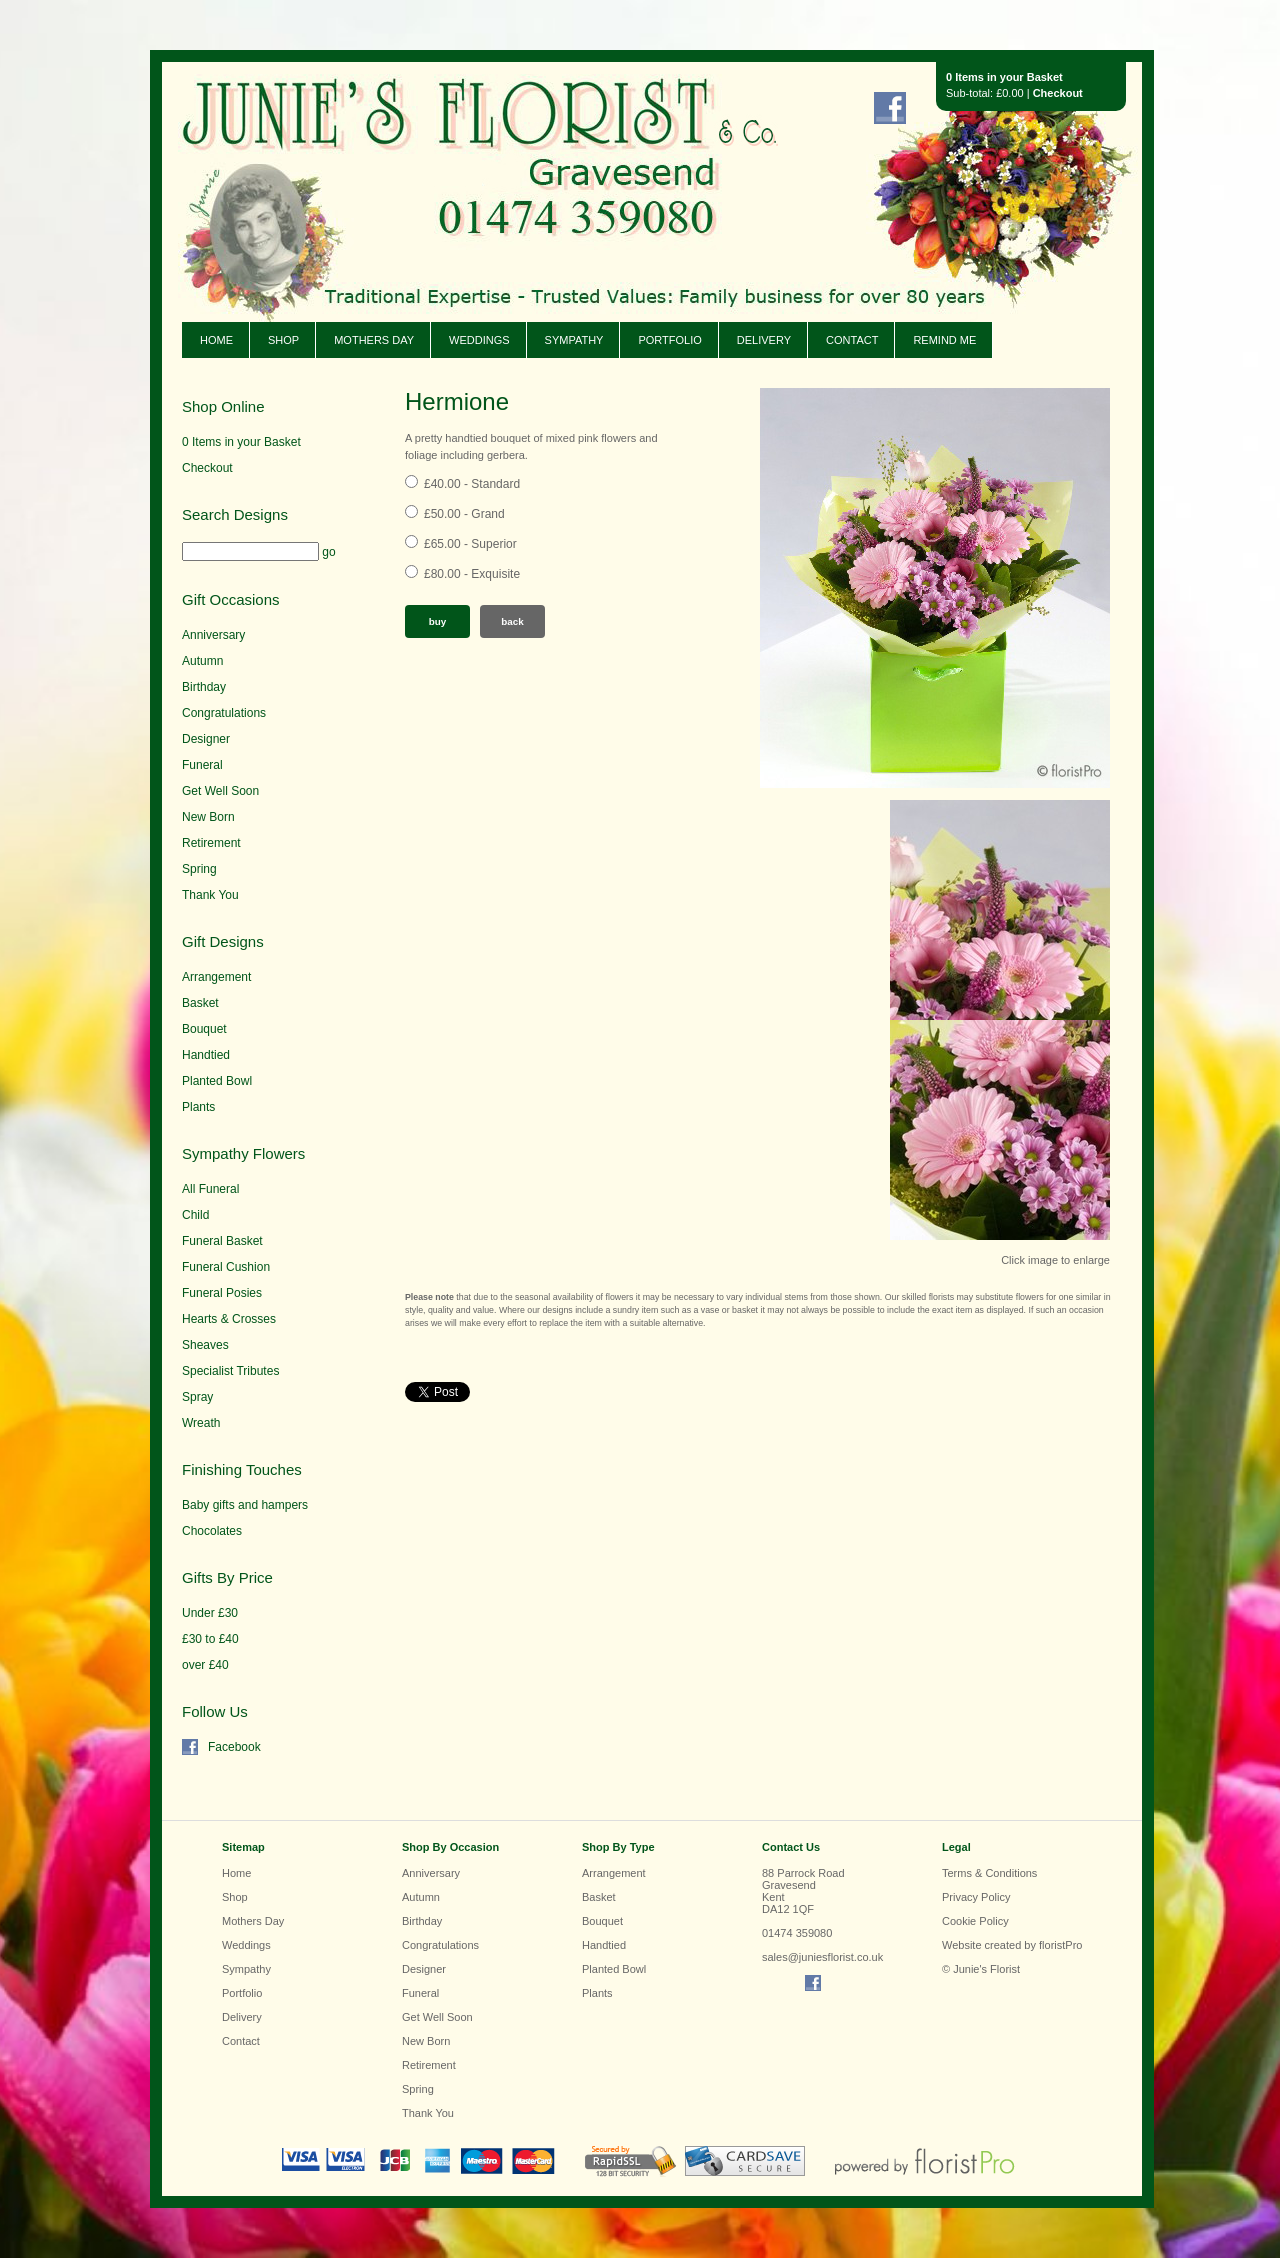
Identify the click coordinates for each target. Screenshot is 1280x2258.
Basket (200, 1003)
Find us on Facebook (890, 108)
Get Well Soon (220, 791)
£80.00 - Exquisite (472, 574)
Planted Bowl (217, 1081)
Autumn (202, 661)
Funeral (202, 765)
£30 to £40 (210, 1639)
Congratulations (224, 713)
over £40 (205, 1665)
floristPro (1060, 1945)
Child (195, 1215)
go (328, 552)
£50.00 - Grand (464, 514)
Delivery (764, 340)
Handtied (206, 1055)
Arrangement (216, 977)
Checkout (1058, 93)
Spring (199, 869)
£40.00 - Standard (472, 484)
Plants (198, 1107)
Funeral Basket (222, 1241)
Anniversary (213, 635)
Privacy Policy (976, 1897)
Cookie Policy (975, 1921)
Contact (852, 340)
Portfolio (669, 340)
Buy (438, 621)
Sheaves (205, 1345)
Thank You (210, 895)
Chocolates (212, 1531)
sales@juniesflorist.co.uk (822, 1957)
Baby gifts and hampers (245, 1505)
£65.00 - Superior (470, 544)
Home (216, 340)
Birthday (204, 687)
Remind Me (944, 340)
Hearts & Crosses (229, 1319)
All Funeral (210, 1189)
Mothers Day (374, 340)
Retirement (211, 843)
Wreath (201, 1423)
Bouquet (204, 1029)
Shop (283, 340)
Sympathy (574, 340)
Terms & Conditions (989, 1873)
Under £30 (210, 1613)
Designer (206, 739)
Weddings (479, 340)
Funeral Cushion (226, 1267)
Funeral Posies (222, 1293)
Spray (197, 1397)
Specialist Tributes (230, 1371)
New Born (208, 817)
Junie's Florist (452, 159)
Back (512, 621)
